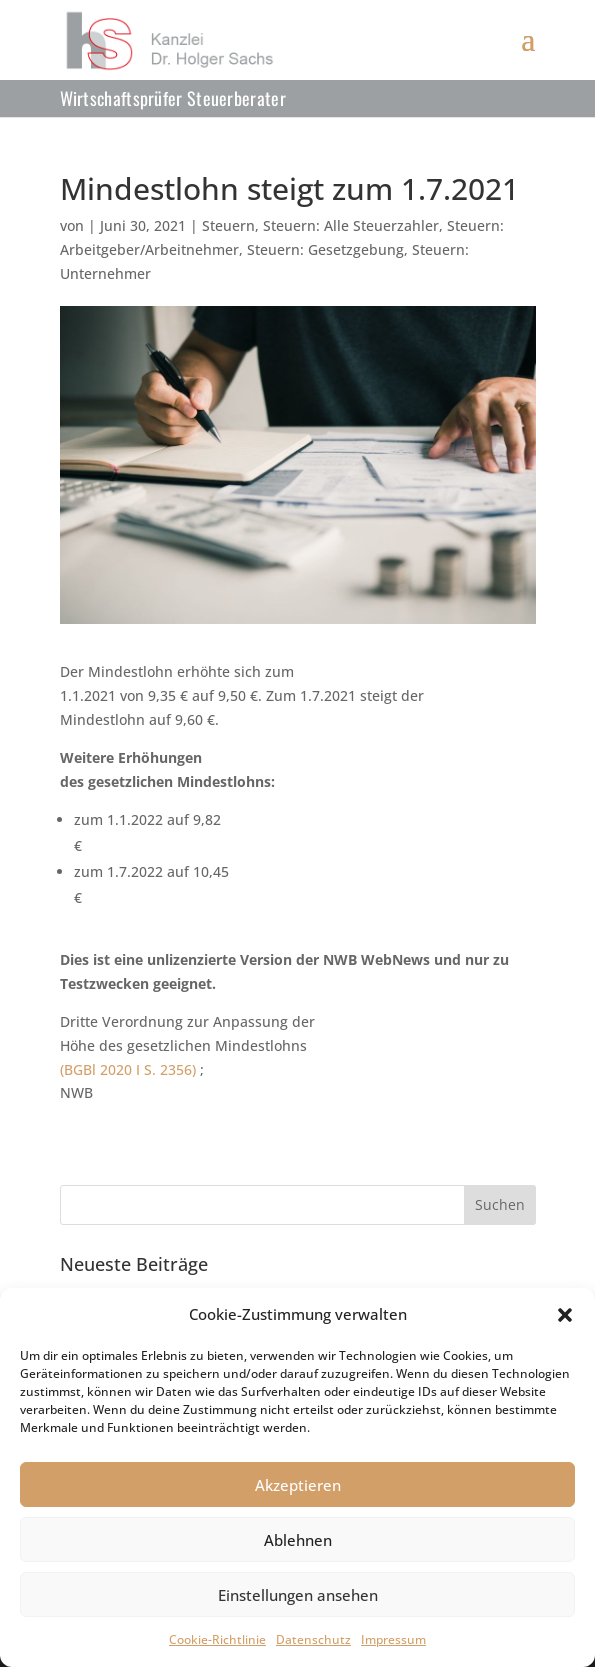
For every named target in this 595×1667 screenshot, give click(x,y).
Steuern (228, 225)
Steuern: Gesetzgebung (325, 249)
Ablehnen (298, 1540)
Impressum (393, 1639)
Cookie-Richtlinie (217, 1639)
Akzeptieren (298, 1485)
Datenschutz (313, 1639)
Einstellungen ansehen (298, 1595)
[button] (565, 1315)
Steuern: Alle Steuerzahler (351, 225)
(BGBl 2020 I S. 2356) (130, 1069)
